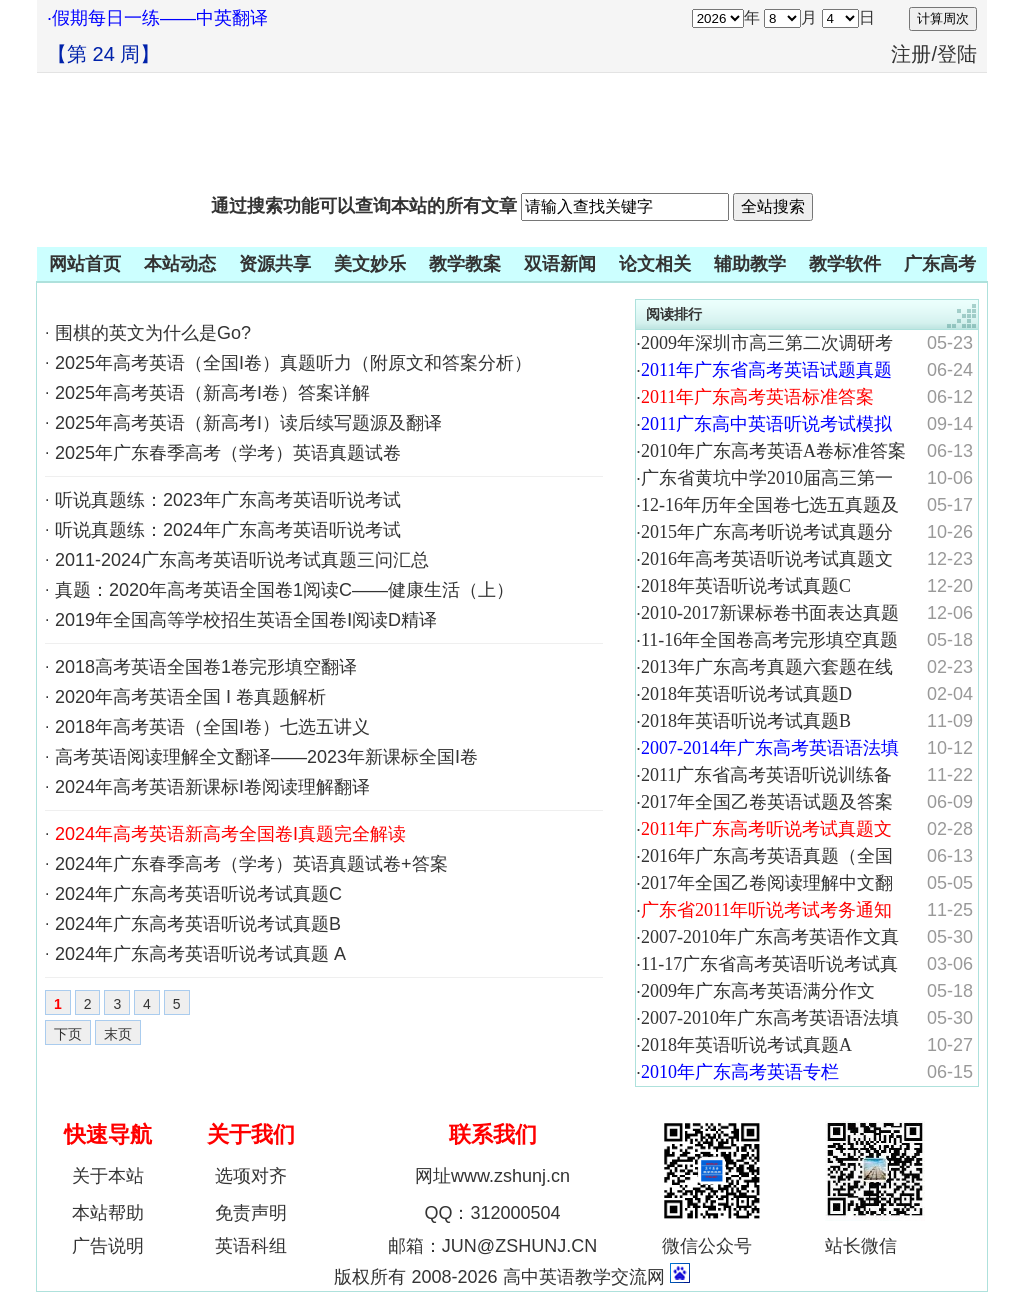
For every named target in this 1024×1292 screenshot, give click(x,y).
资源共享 (275, 264)
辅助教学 (750, 264)
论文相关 (655, 264)
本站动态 (180, 264)
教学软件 (845, 264)
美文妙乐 (370, 264)
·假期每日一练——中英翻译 (157, 18)
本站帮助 (108, 1213)
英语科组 (251, 1246)
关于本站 (108, 1176)
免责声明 (251, 1213)
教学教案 (465, 264)
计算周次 (943, 18)
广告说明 (108, 1246)
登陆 (957, 54)
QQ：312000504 (492, 1213)
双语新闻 (560, 264)
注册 (911, 54)
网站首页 (85, 264)
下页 (68, 1034)
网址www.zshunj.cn (492, 1176)
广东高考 (940, 264)
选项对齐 (251, 1176)
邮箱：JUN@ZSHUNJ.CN (492, 1246)
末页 (118, 1034)
